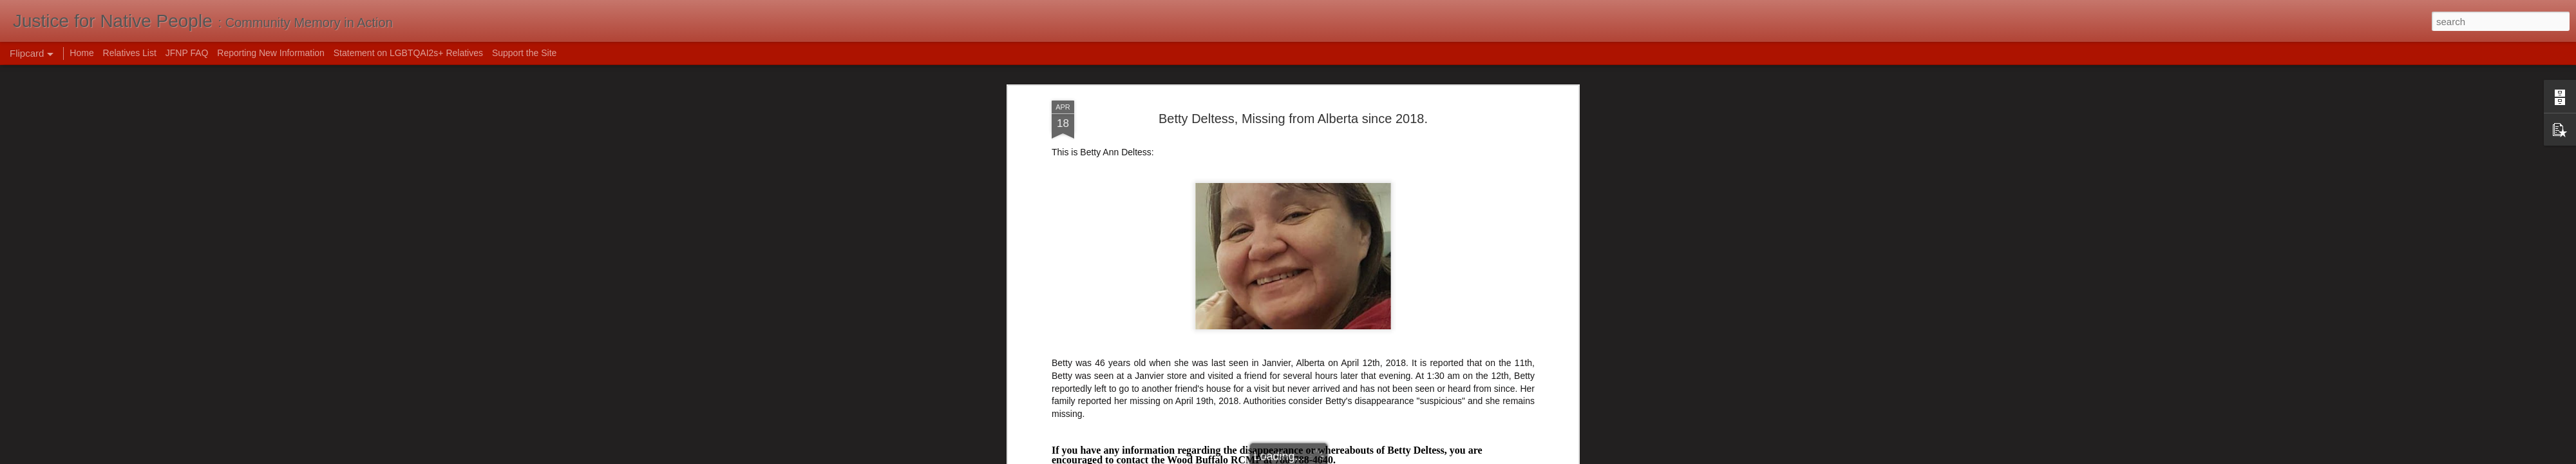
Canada (1292, 272)
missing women (1426, 272)
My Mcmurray (1079, 218)
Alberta (1199, 272)
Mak (1346, 256)
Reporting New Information (271, 53)
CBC (1061, 227)
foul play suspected (1351, 272)
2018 (1170, 272)
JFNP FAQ (187, 53)
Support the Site (524, 53)
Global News (1077, 209)
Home (81, 53)
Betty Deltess (1244, 272)
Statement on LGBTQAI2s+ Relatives (408, 53)
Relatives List (129, 53)
